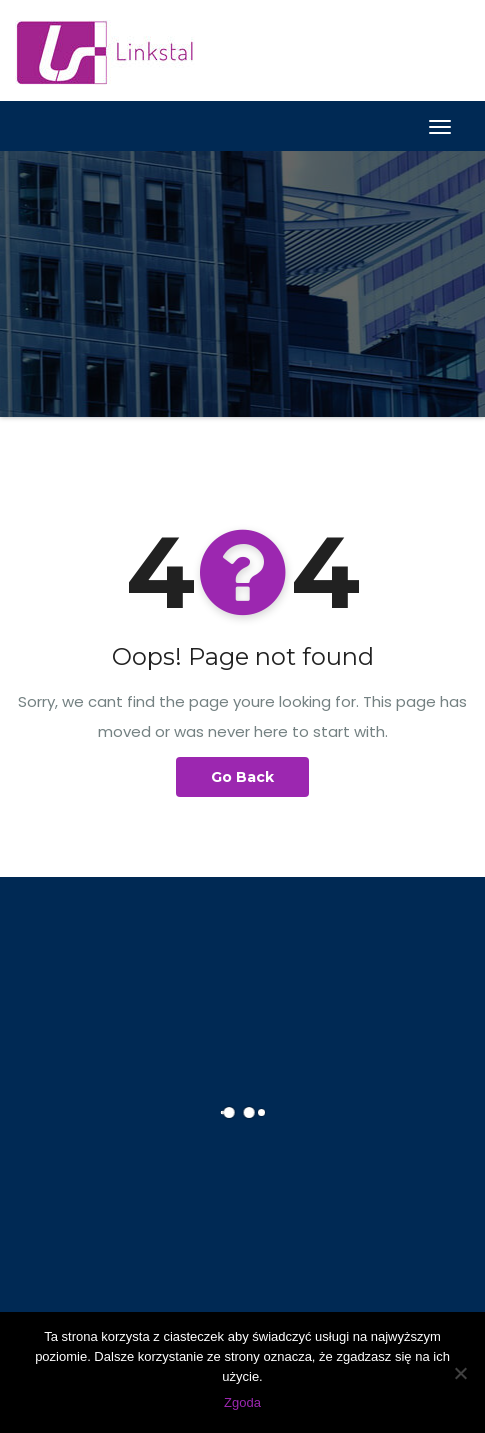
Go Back (242, 777)
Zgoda (242, 1402)
